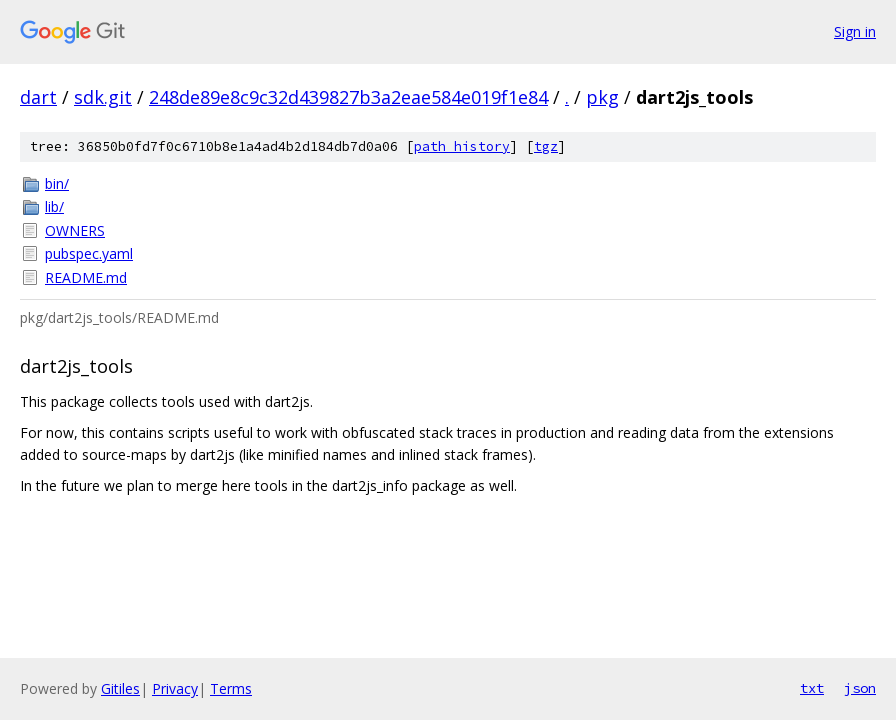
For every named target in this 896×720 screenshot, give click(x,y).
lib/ (54, 206)
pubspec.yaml (89, 253)
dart (38, 97)
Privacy (175, 688)
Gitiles (120, 688)
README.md (86, 277)
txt (812, 688)
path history (462, 146)
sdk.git (103, 97)
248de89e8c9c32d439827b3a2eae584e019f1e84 (348, 97)
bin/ (57, 183)
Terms (231, 688)
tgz (546, 146)
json (860, 688)
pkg (602, 97)
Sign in (855, 31)
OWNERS (75, 230)
